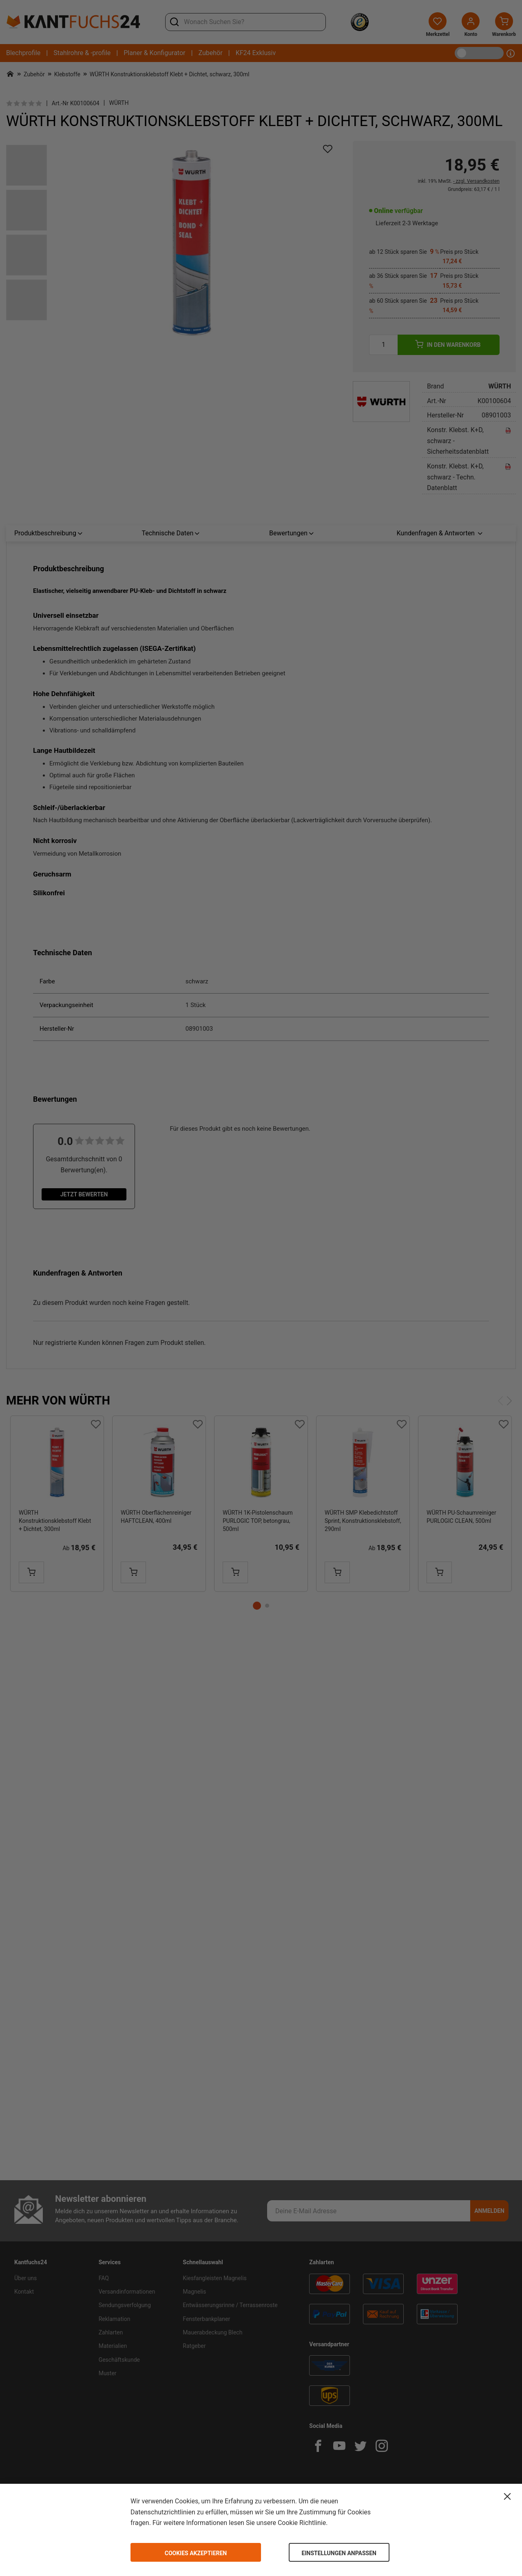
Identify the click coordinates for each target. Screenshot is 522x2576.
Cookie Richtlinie (302, 2523)
